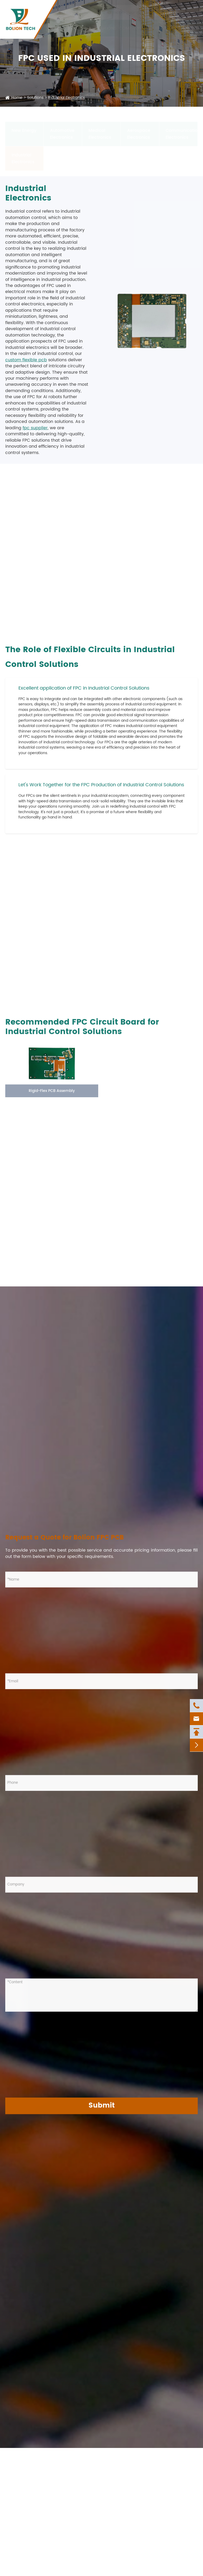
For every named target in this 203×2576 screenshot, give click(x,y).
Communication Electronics (181, 129)
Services (81, 28)
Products (59, 28)
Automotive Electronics (62, 129)
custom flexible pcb (26, 360)
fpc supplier (35, 428)
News (174, 28)
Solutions (105, 28)
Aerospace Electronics (138, 129)
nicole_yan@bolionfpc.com (142, 12)
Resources (154, 28)
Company (129, 28)
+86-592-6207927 (82, 12)
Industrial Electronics (66, 98)
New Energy (24, 125)
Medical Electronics (99, 129)
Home (16, 98)
